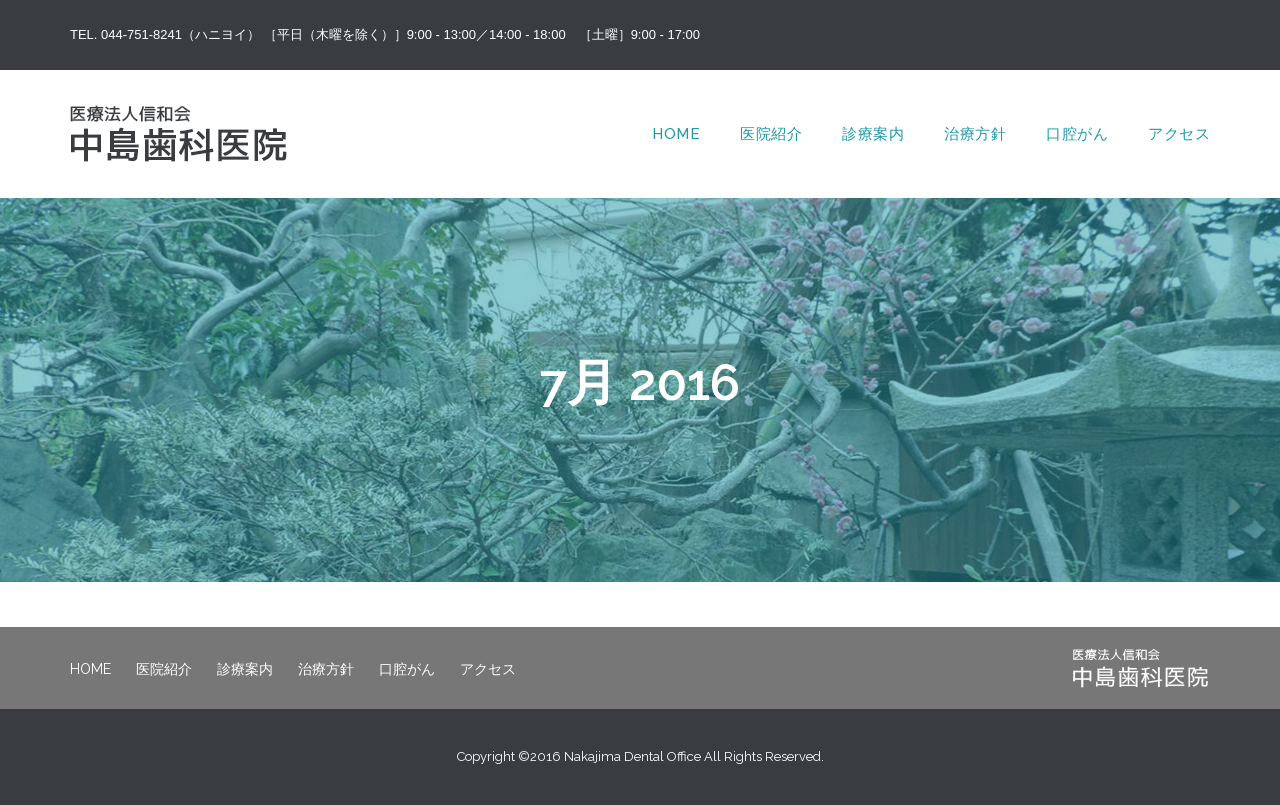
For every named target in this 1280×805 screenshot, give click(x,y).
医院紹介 (771, 134)
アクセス (1179, 134)
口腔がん (1077, 134)
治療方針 (975, 134)
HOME (676, 134)
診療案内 (873, 134)
